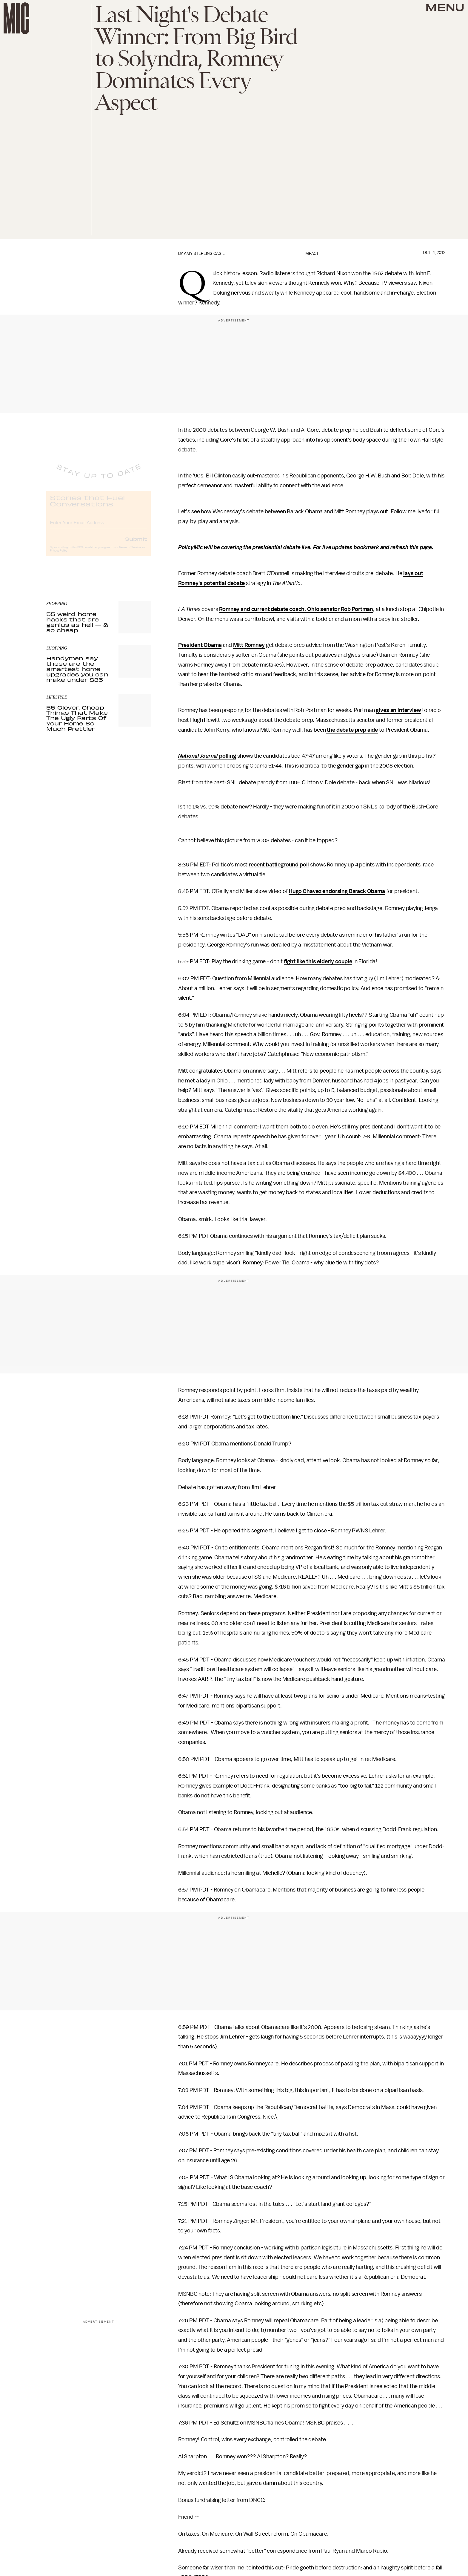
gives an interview (398, 710)
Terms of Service (130, 552)
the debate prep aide (352, 730)
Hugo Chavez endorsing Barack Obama (337, 891)
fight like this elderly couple (318, 961)
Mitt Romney (249, 645)
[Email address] (98, 526)
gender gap (350, 766)
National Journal (198, 756)
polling (227, 756)
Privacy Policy (58, 555)
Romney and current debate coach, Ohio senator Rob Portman (296, 609)
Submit (136, 543)
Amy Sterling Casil (204, 253)
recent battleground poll (279, 865)
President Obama (200, 645)
